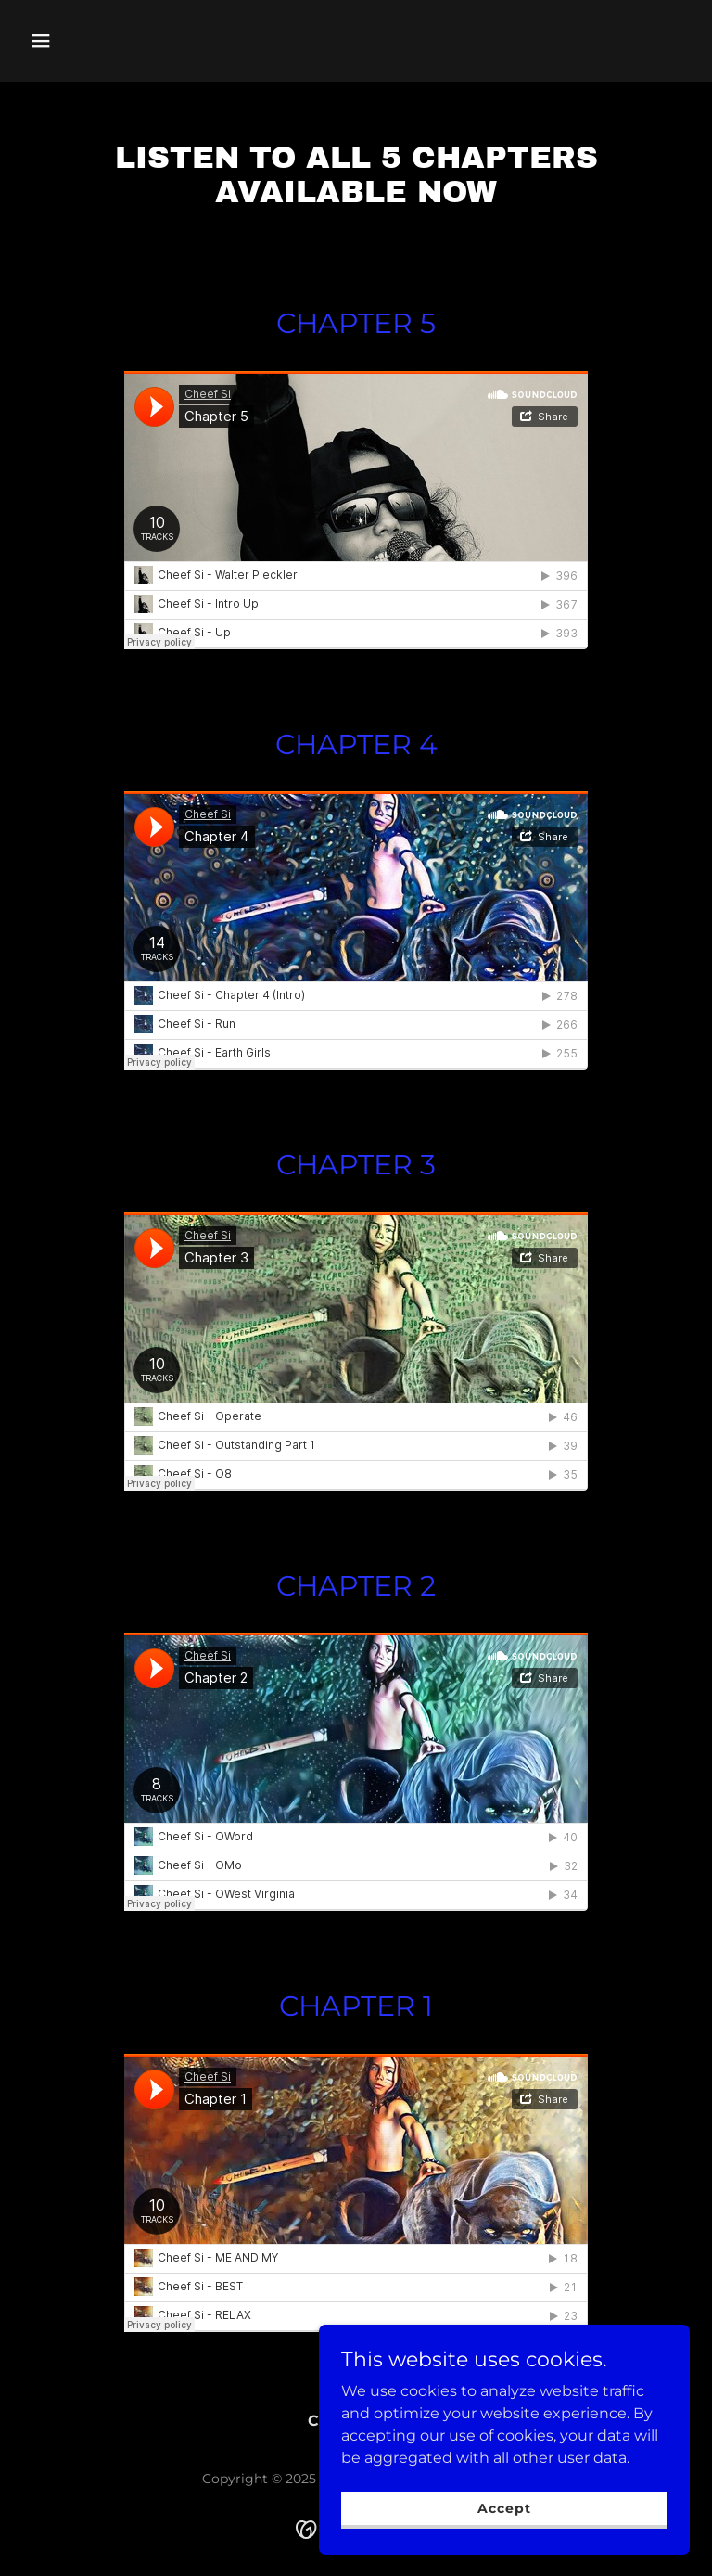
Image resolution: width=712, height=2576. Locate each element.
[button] (72, 40)
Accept (503, 2507)
